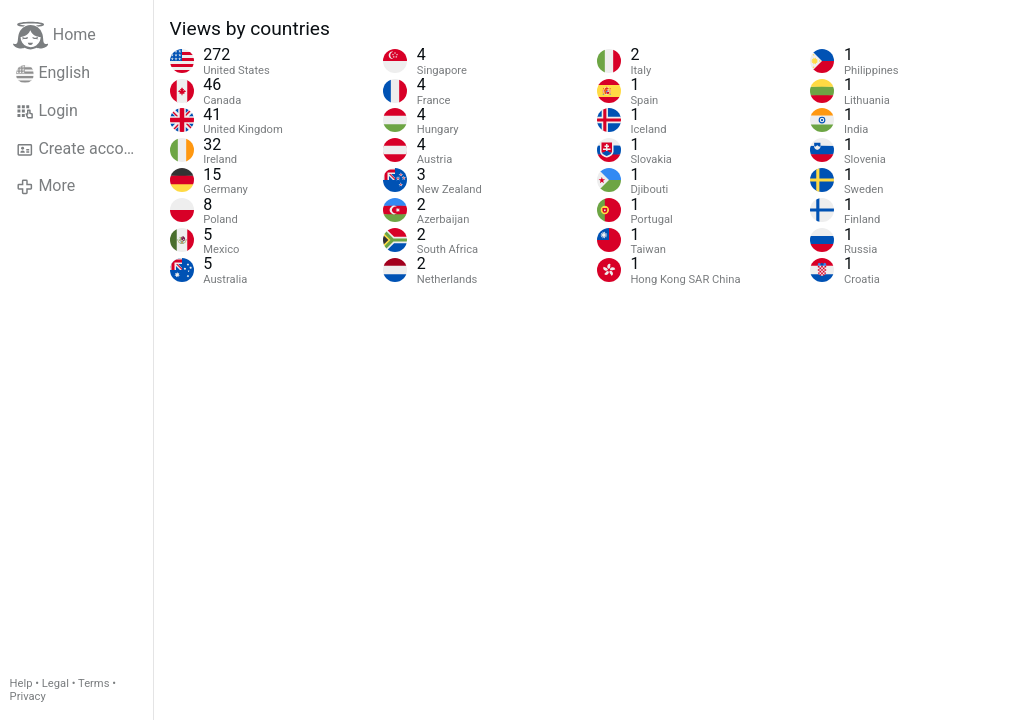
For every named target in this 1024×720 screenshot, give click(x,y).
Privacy (28, 696)
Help (21, 683)
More (45, 186)
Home (54, 35)
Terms (93, 683)
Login (47, 111)
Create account (81, 149)
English (53, 73)
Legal (55, 683)
